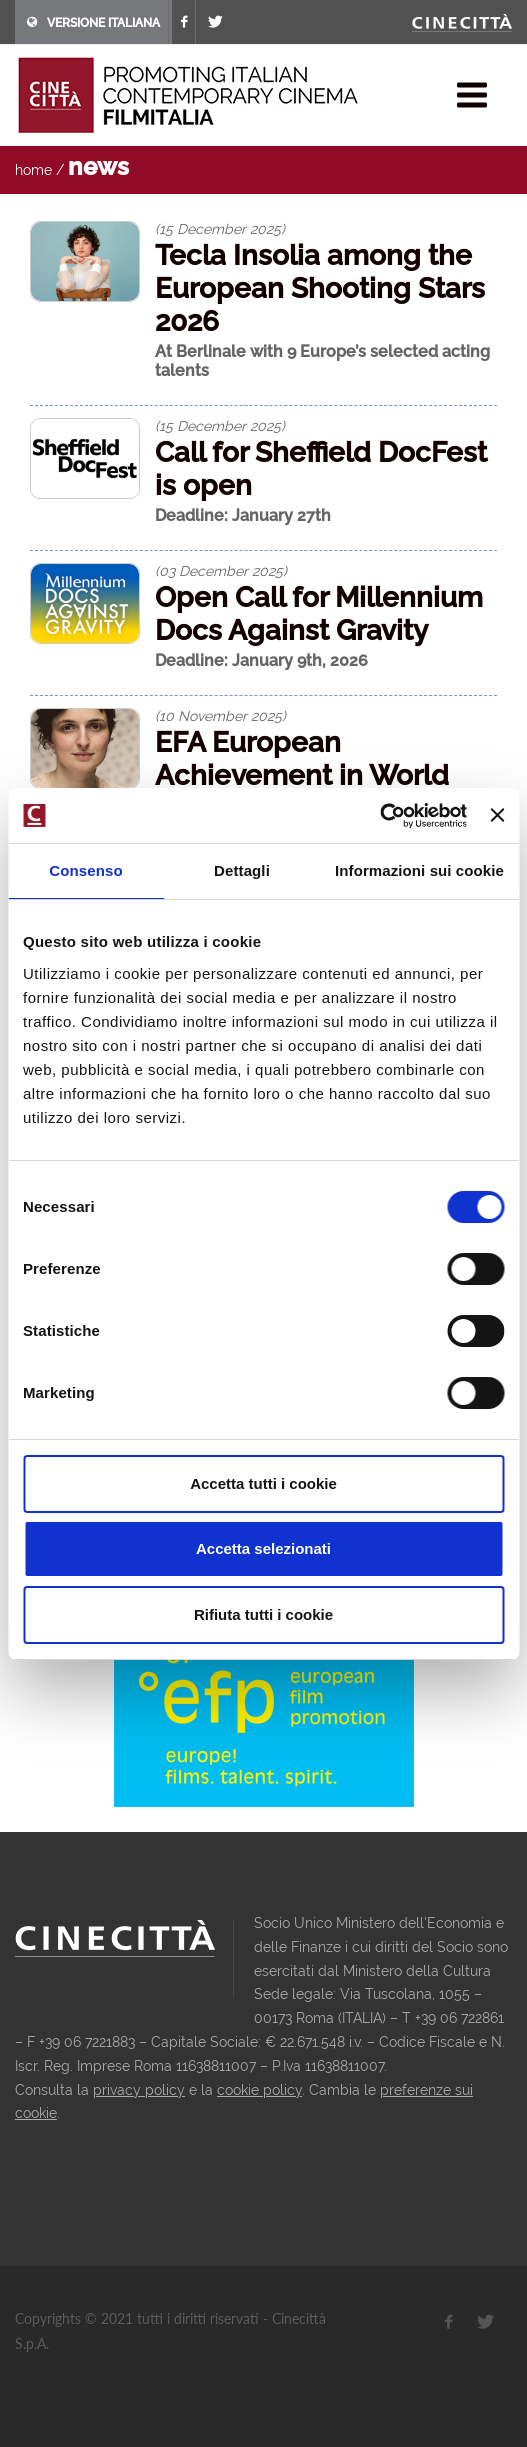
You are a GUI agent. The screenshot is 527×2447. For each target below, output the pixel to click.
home (33, 170)
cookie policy (259, 2090)
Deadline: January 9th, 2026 (261, 660)
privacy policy (139, 2090)
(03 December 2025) (221, 571)
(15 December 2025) (220, 229)
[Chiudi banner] (497, 815)
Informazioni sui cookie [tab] (419, 870)
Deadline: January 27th (243, 515)
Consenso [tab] (85, 870)
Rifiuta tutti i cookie (263, 1614)
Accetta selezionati (263, 1548)
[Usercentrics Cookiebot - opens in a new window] (379, 816)
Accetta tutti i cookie (263, 1483)
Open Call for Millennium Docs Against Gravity (319, 614)
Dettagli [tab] (242, 870)
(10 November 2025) (220, 716)
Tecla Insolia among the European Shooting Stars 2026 (320, 288)
